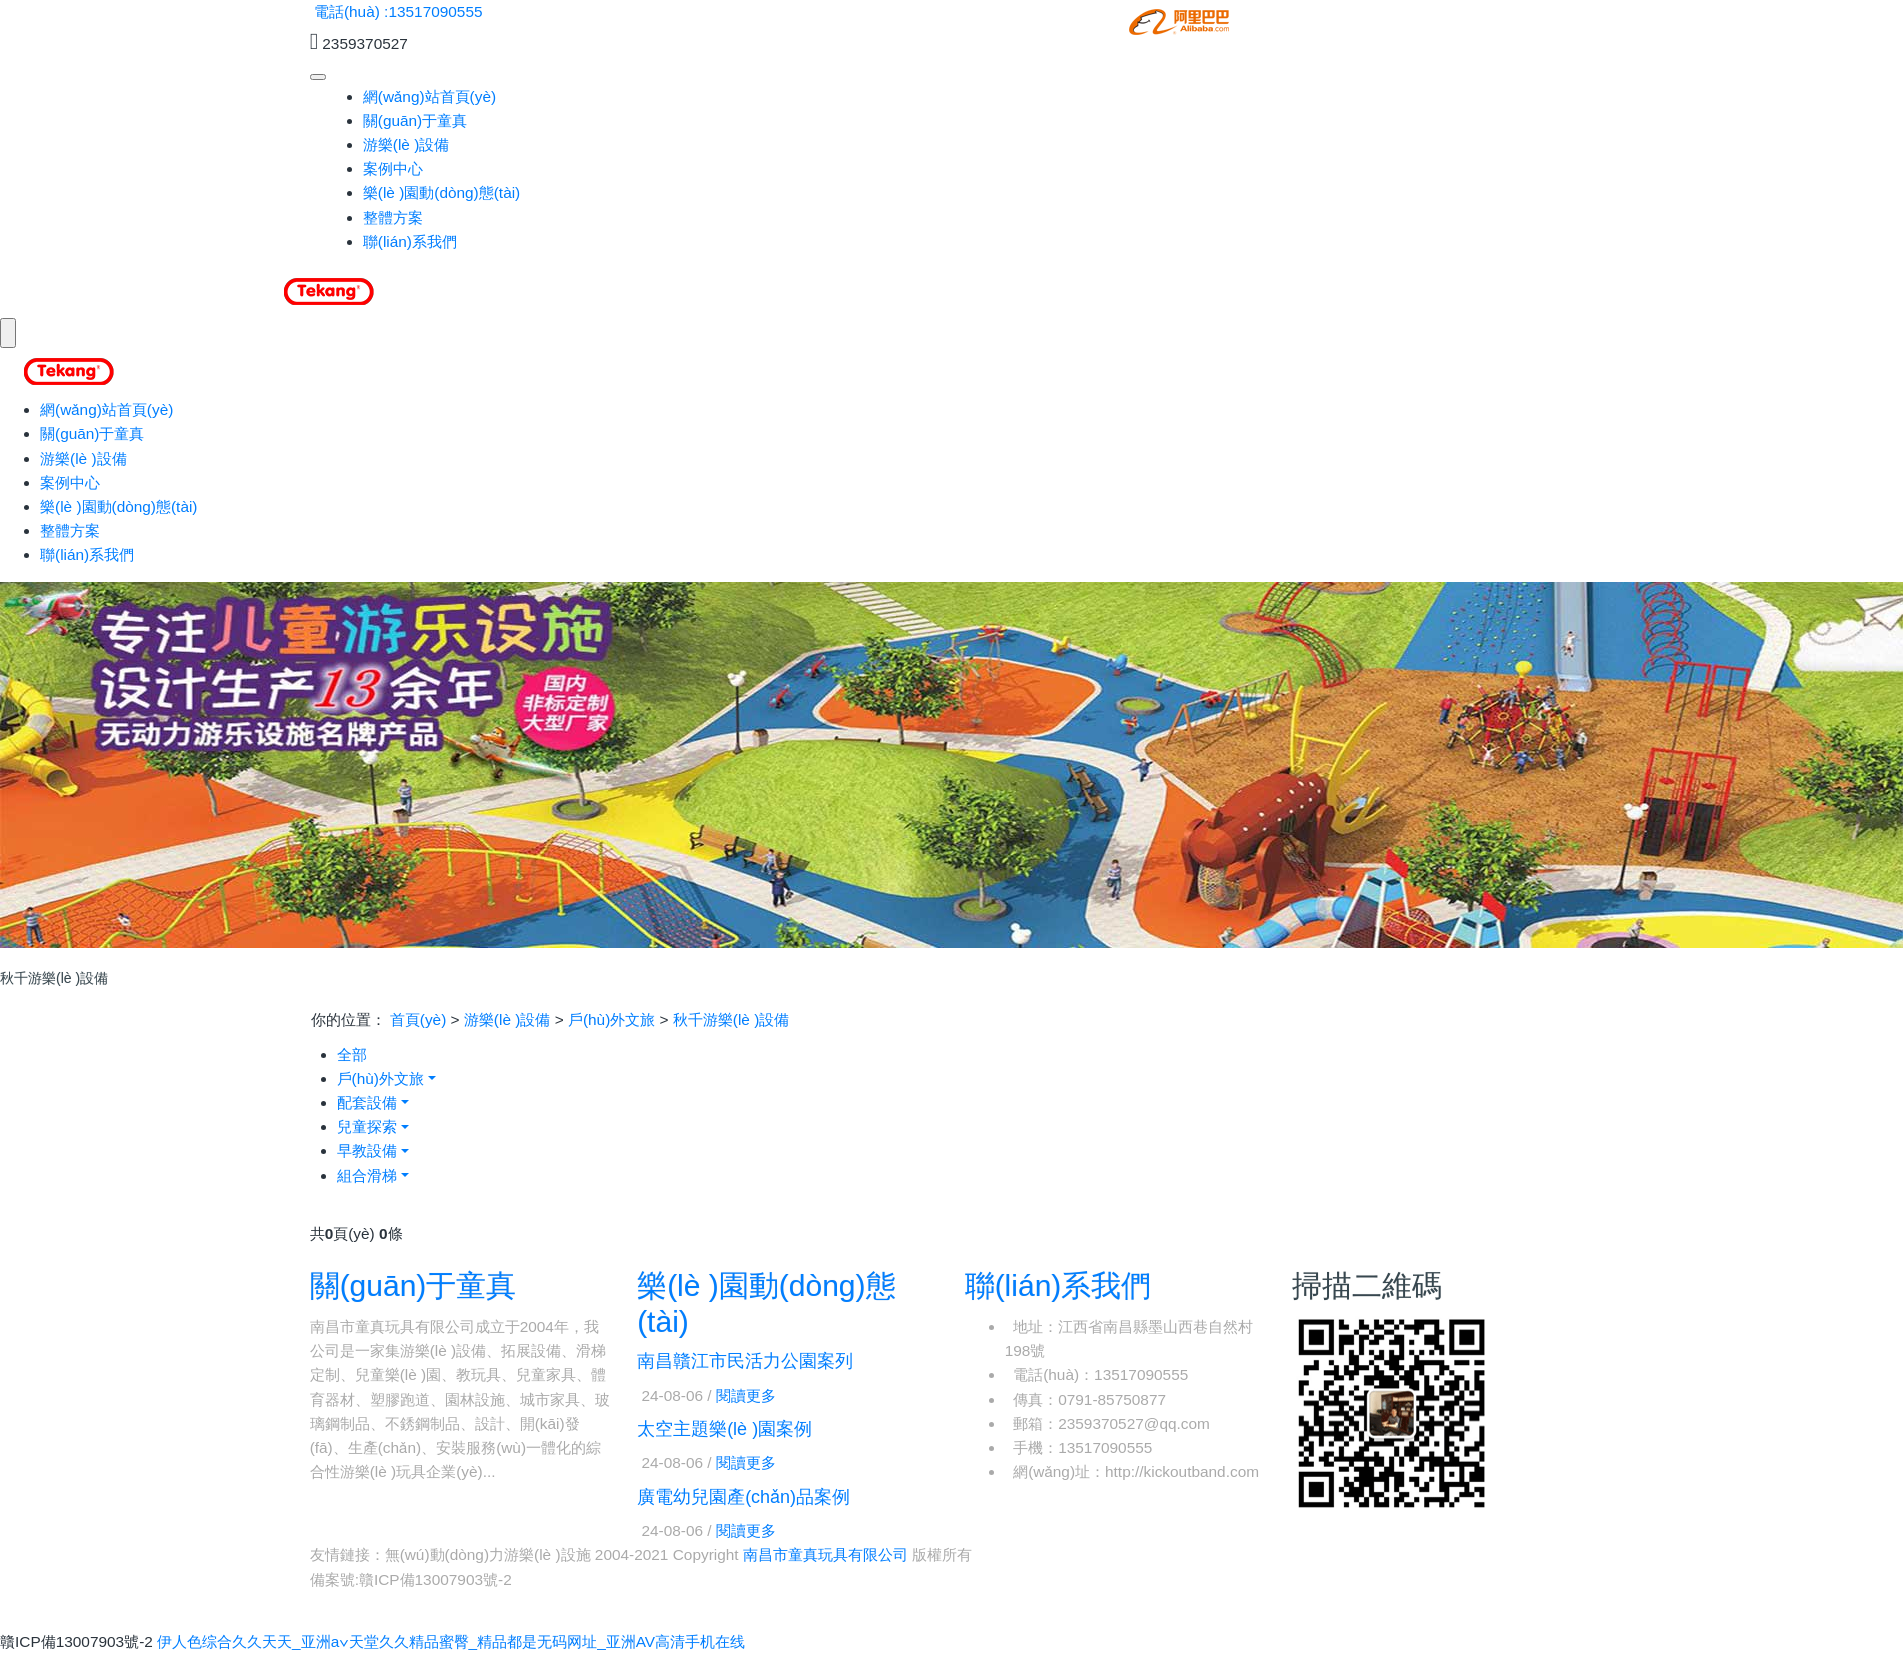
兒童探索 (367, 1126)
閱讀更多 (746, 1395)
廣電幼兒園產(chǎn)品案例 (743, 1497)
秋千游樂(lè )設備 (731, 1019)
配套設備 (367, 1102)
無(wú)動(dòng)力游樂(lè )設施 (488, 1554)
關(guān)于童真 (415, 120)
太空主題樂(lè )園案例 (724, 1429)
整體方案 (393, 217)
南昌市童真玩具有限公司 (825, 1554)
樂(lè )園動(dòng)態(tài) (442, 192)
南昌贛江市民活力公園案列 (745, 1361)
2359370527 (365, 43)
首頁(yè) (418, 1019)
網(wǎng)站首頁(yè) (429, 96)
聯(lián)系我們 (410, 241)
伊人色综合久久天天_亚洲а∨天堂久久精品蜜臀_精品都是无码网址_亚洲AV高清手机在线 (451, 1641)
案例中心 (393, 168)
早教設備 (367, 1150)
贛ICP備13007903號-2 (435, 1579)
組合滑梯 (367, 1175)
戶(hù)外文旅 (611, 1019)
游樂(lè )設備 (406, 144)
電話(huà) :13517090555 (398, 11)
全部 (352, 1054)
